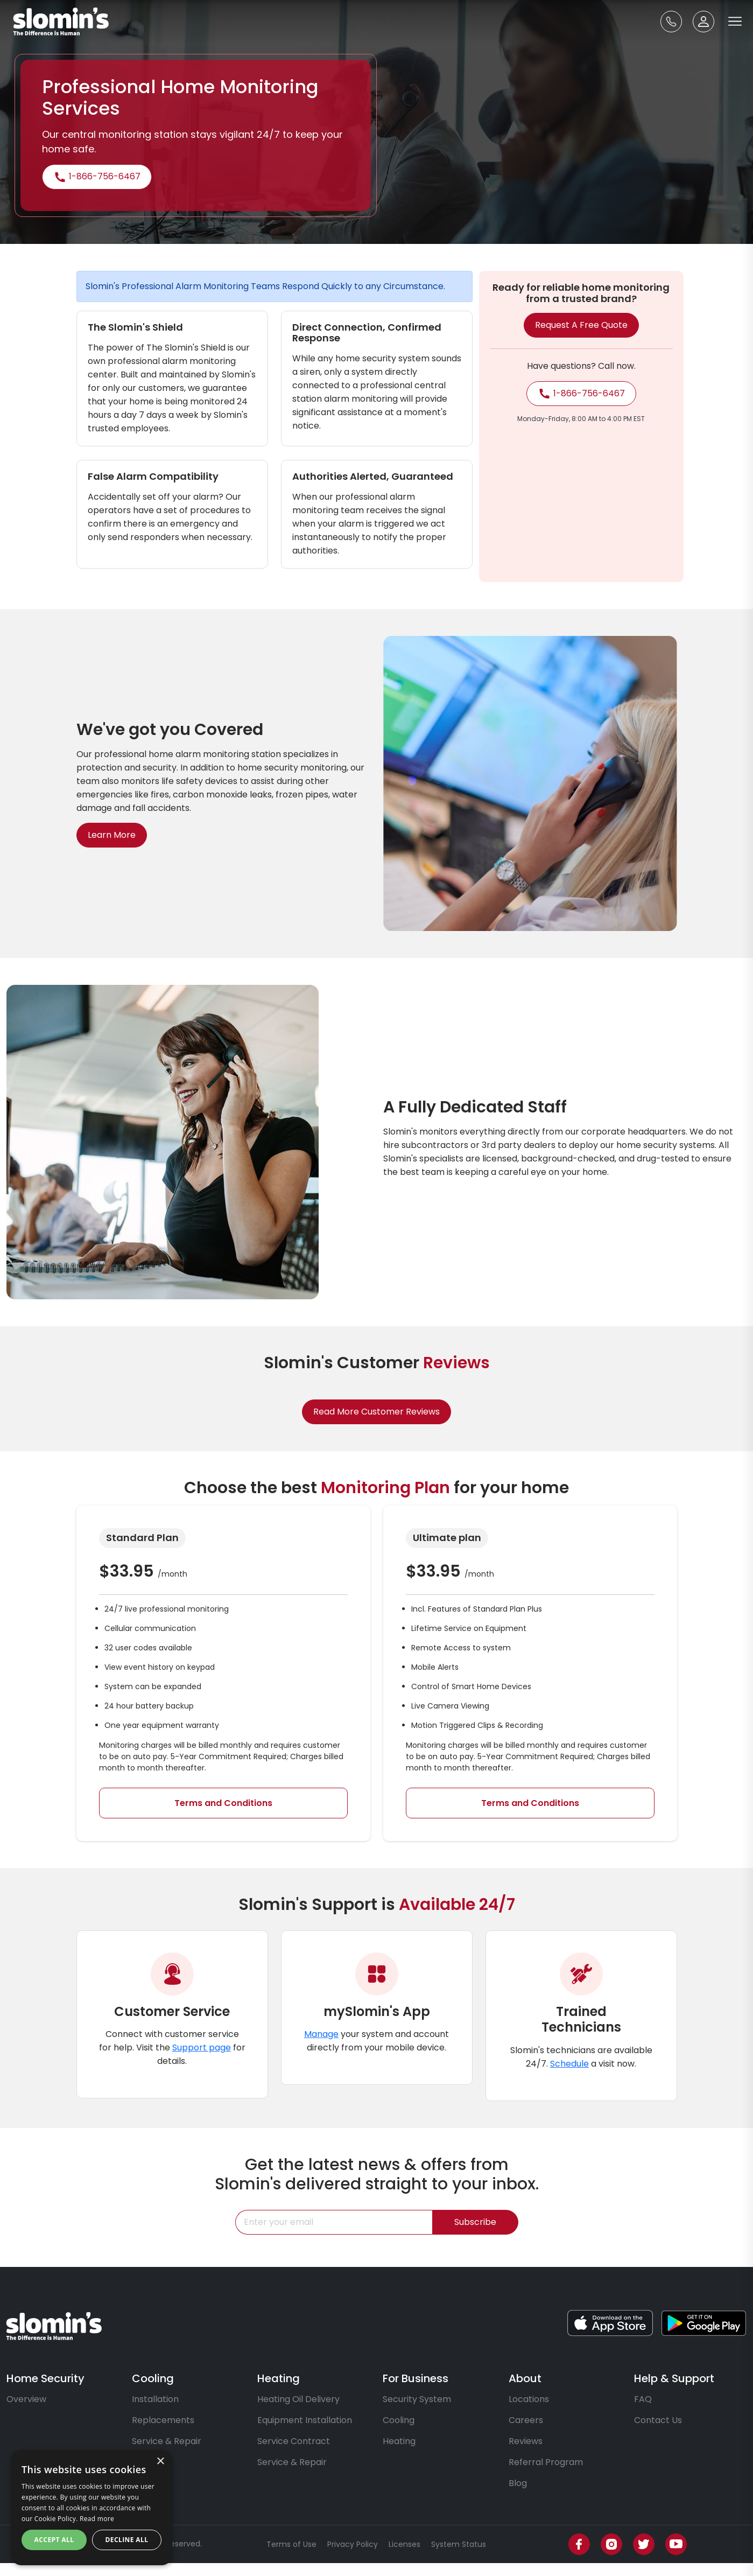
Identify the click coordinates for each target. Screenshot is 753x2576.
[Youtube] (676, 2544)
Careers (526, 2420)
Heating (399, 2441)
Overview (26, 2399)
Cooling (398, 2420)
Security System (417, 2399)
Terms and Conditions (209, 1803)
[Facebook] (579, 2544)
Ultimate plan (460, 1537)
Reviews (526, 2441)
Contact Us (658, 2420)
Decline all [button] (127, 2539)
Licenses (404, 2544)
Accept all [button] (54, 2539)
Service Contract (293, 2441)
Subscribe (475, 2235)
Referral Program (546, 2462)
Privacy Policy (352, 2544)
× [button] (160, 2462)
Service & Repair (166, 2441)
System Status (458, 2544)
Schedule (569, 2077)
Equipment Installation (304, 2420)
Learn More (98, 835)
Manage (321, 2047)
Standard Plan (128, 1537)
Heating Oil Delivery (298, 2399)
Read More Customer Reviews (376, 1425)
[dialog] (91, 2507)
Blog (518, 2483)
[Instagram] (611, 2544)
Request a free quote (581, 325)
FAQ (643, 2399)
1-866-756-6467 (96, 177)
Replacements (163, 2420)
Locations (529, 2399)
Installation (155, 2399)
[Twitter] (644, 2544)
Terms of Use (291, 2544)
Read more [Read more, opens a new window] (97, 2518)
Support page (201, 2061)
